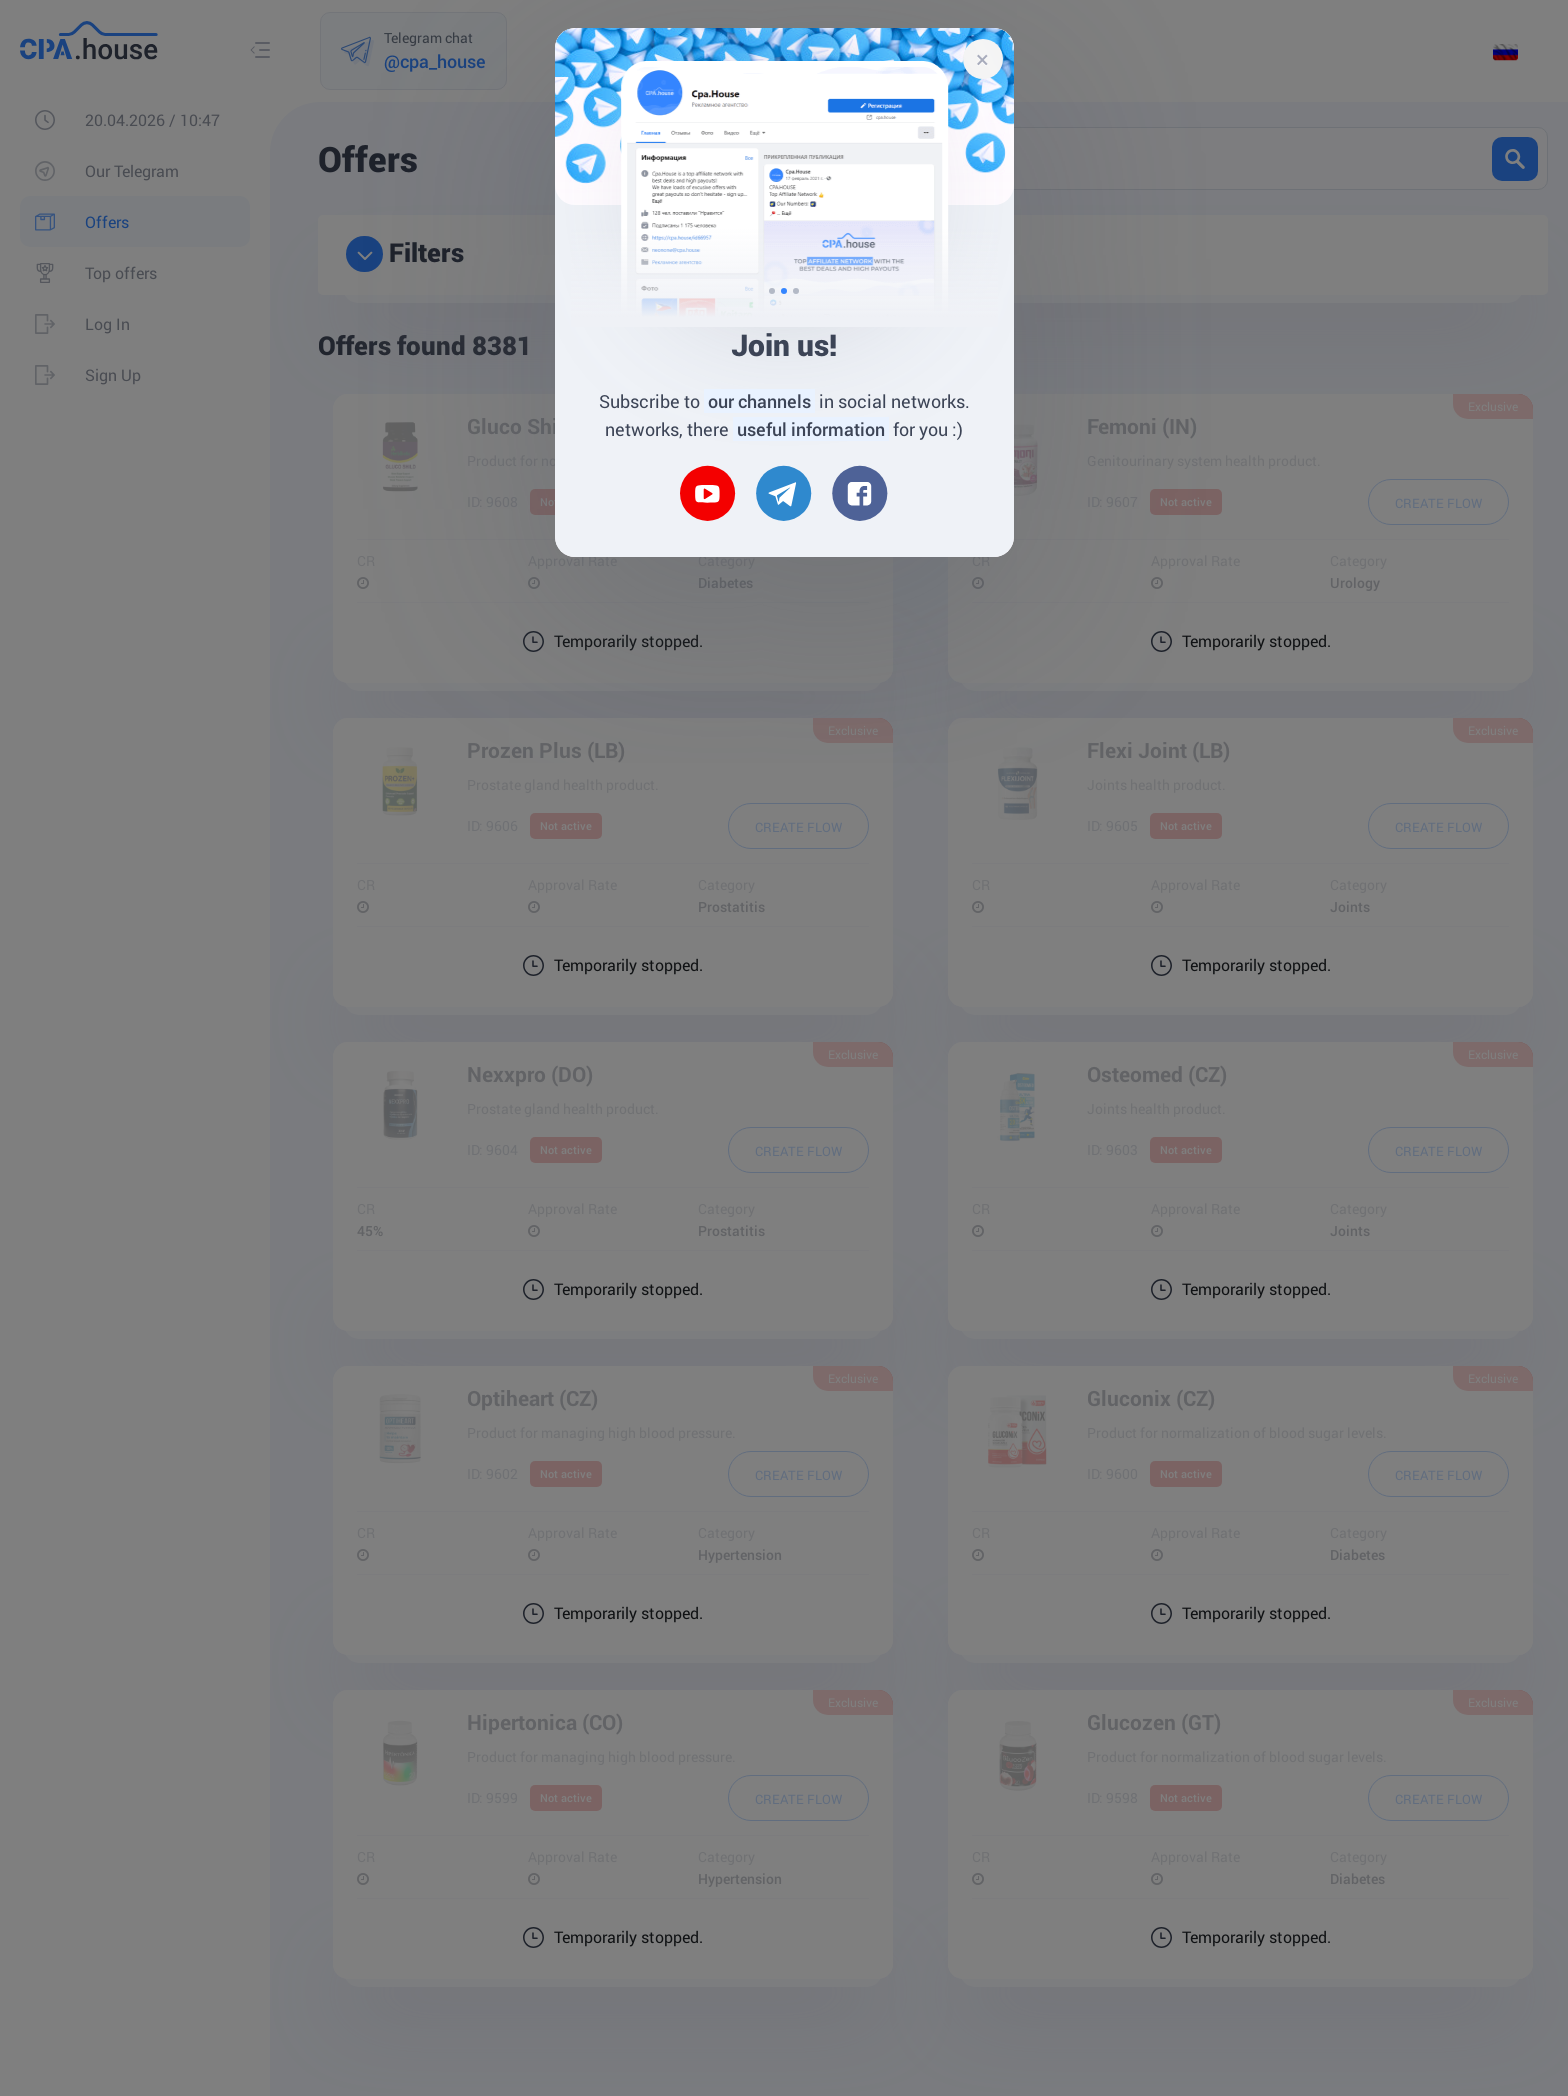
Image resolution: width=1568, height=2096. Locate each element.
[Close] (983, 59)
